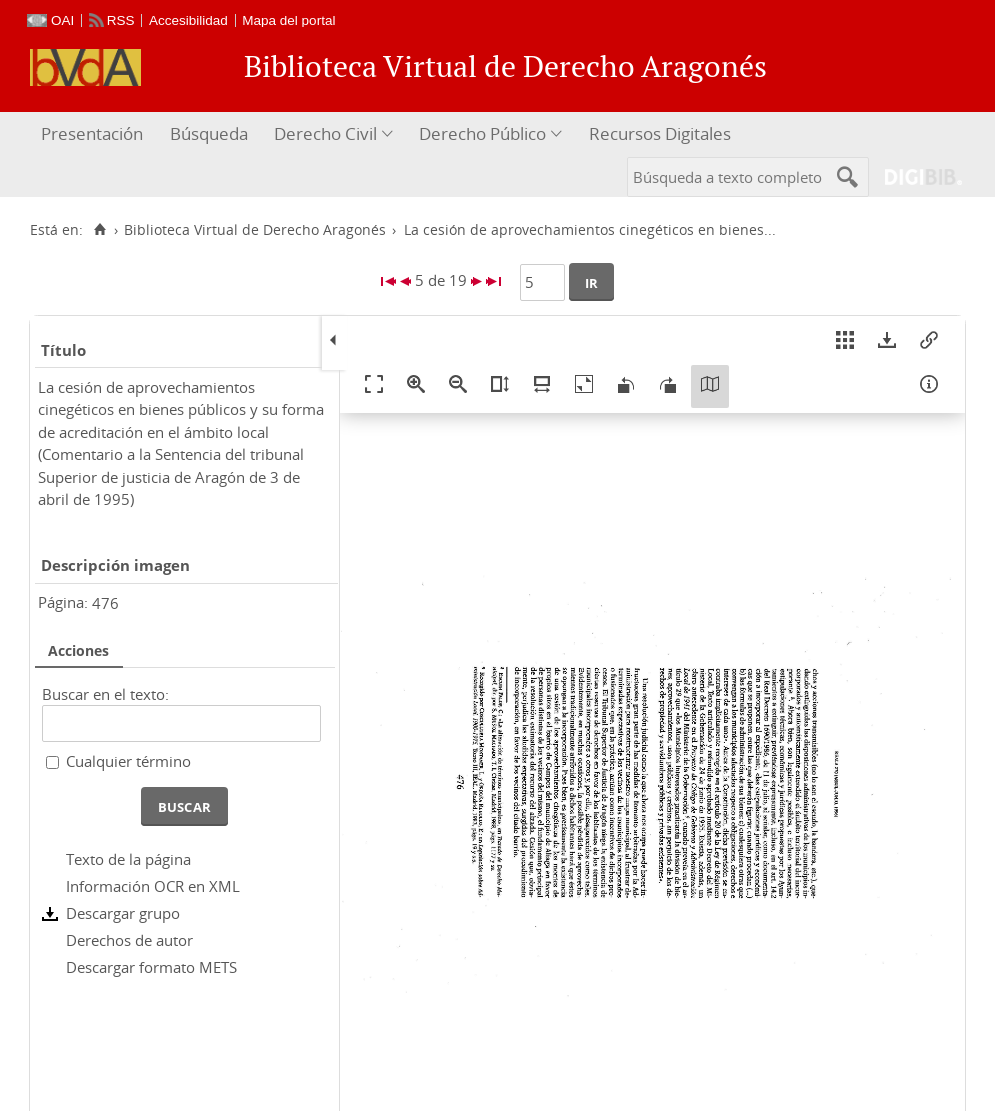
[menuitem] (94, 134)
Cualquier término (128, 761)
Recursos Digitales (660, 133)
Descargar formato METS (151, 967)
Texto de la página (128, 859)
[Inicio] (99, 230)
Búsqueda (209, 133)
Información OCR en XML (153, 886)
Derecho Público (482, 133)
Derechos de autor (129, 940)
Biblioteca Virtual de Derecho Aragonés (255, 230)
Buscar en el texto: (105, 694)
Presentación (92, 133)
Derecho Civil (325, 133)
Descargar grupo (123, 913)
